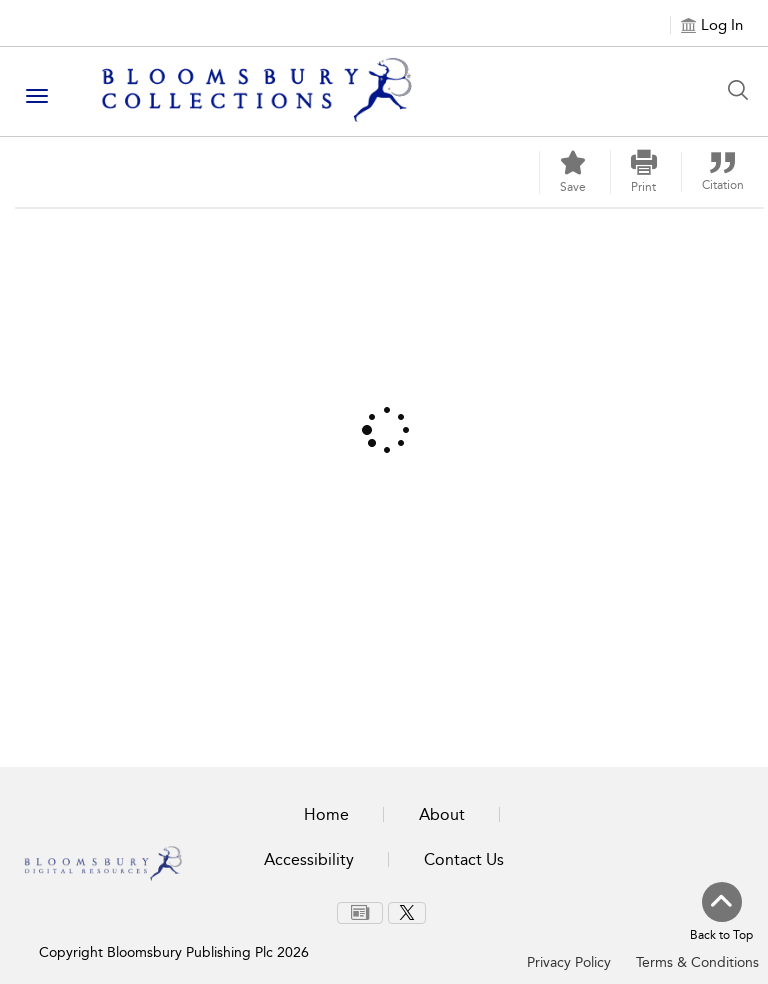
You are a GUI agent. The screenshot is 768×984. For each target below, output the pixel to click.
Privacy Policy (569, 962)
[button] (644, 172)
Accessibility (309, 859)
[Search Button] (743, 90)
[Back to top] (721, 913)
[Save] (573, 172)
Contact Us (464, 859)
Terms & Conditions (697, 962)
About (442, 814)
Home (326, 814)
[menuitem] (360, 913)
